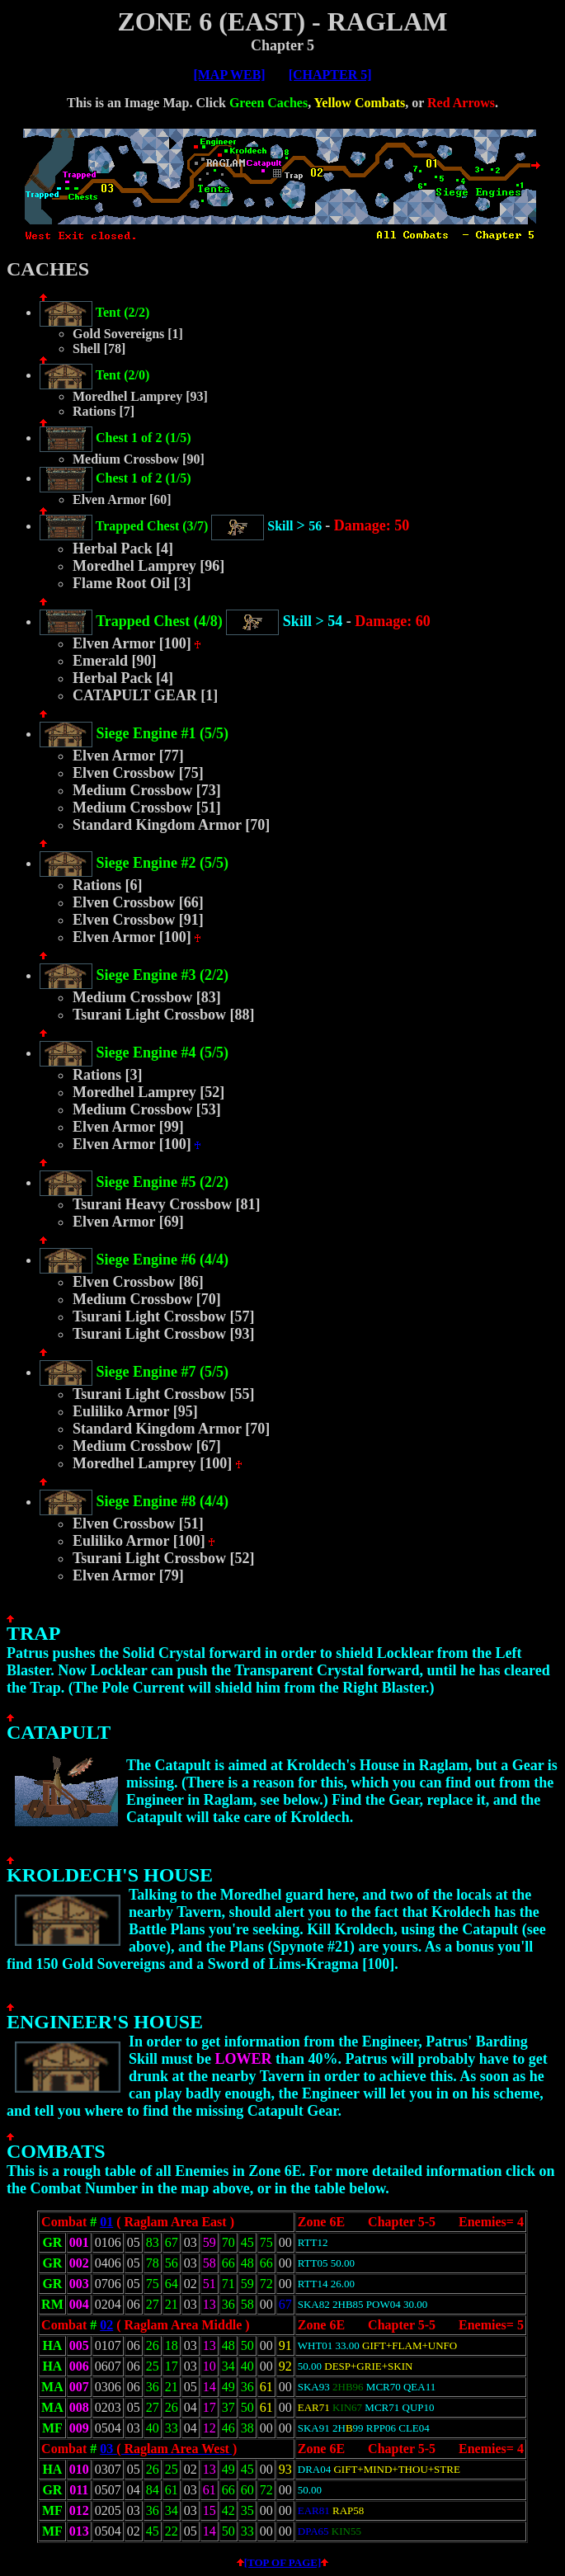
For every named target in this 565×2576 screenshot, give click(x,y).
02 (106, 2325)
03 (108, 2449)
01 (106, 2222)
